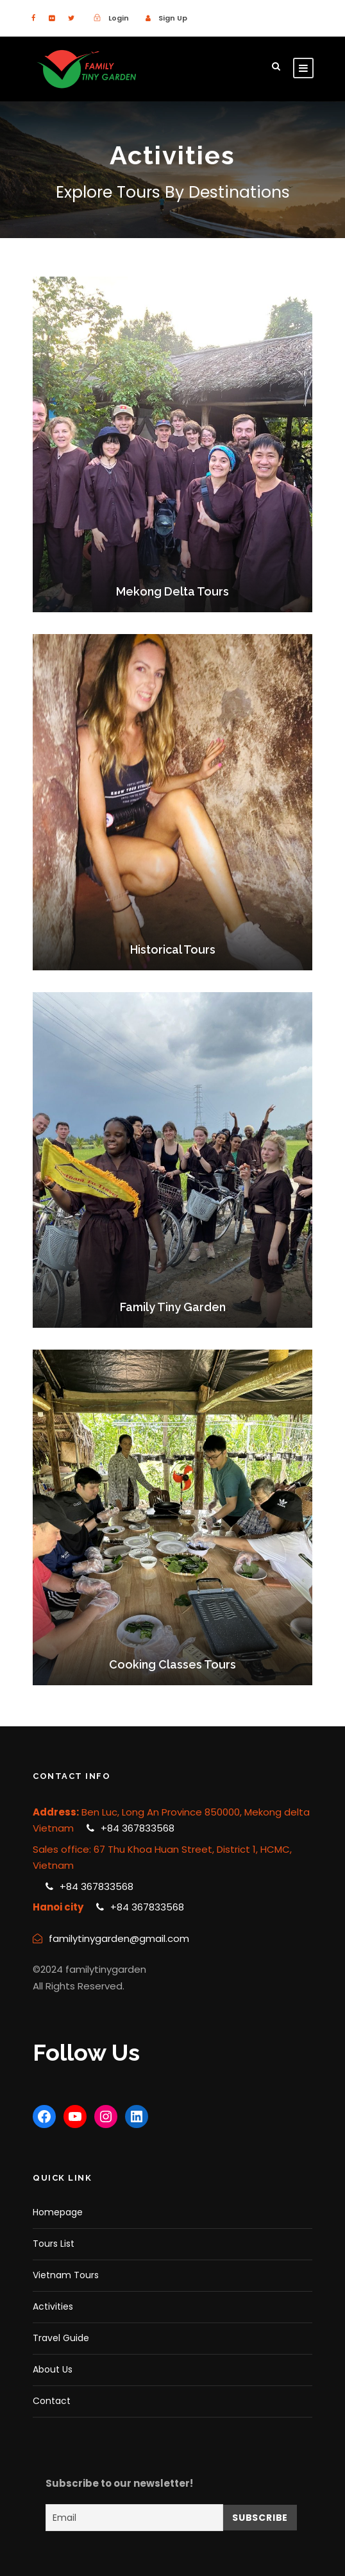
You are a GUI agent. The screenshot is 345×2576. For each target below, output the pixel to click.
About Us (52, 2369)
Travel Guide (61, 2337)
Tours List (53, 2243)
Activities (53, 2306)
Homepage (58, 2212)
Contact (52, 2400)
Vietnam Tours (66, 2275)
